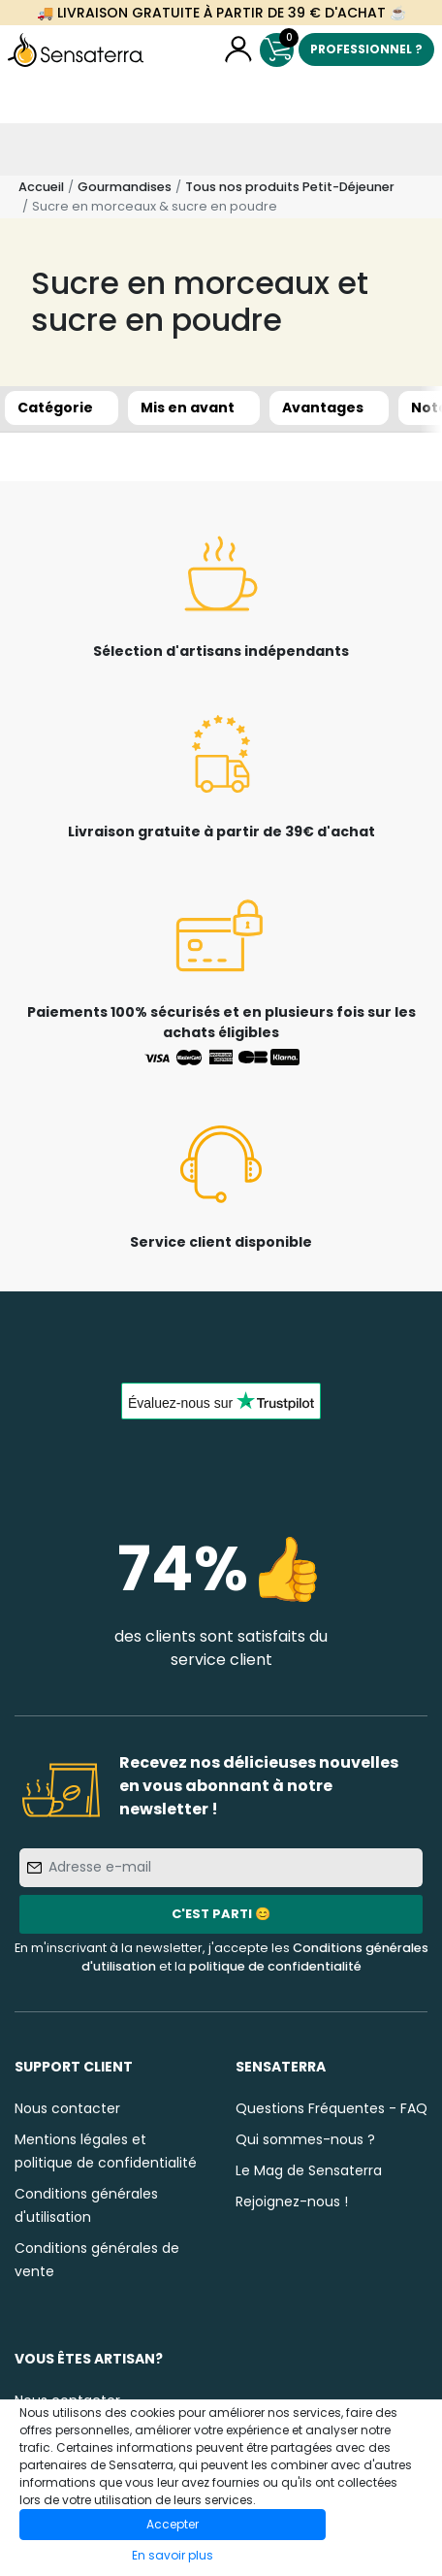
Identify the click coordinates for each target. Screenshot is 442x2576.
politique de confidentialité (275, 1966)
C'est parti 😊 (221, 1914)
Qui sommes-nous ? (305, 2139)
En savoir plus (172, 2555)
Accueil (41, 187)
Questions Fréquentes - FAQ (331, 2108)
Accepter (172, 2524)
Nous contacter (67, 2108)
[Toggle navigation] (26, 149)
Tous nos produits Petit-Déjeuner (290, 187)
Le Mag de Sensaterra (309, 2170)
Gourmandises (125, 187)
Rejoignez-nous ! (292, 2201)
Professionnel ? (366, 49)
